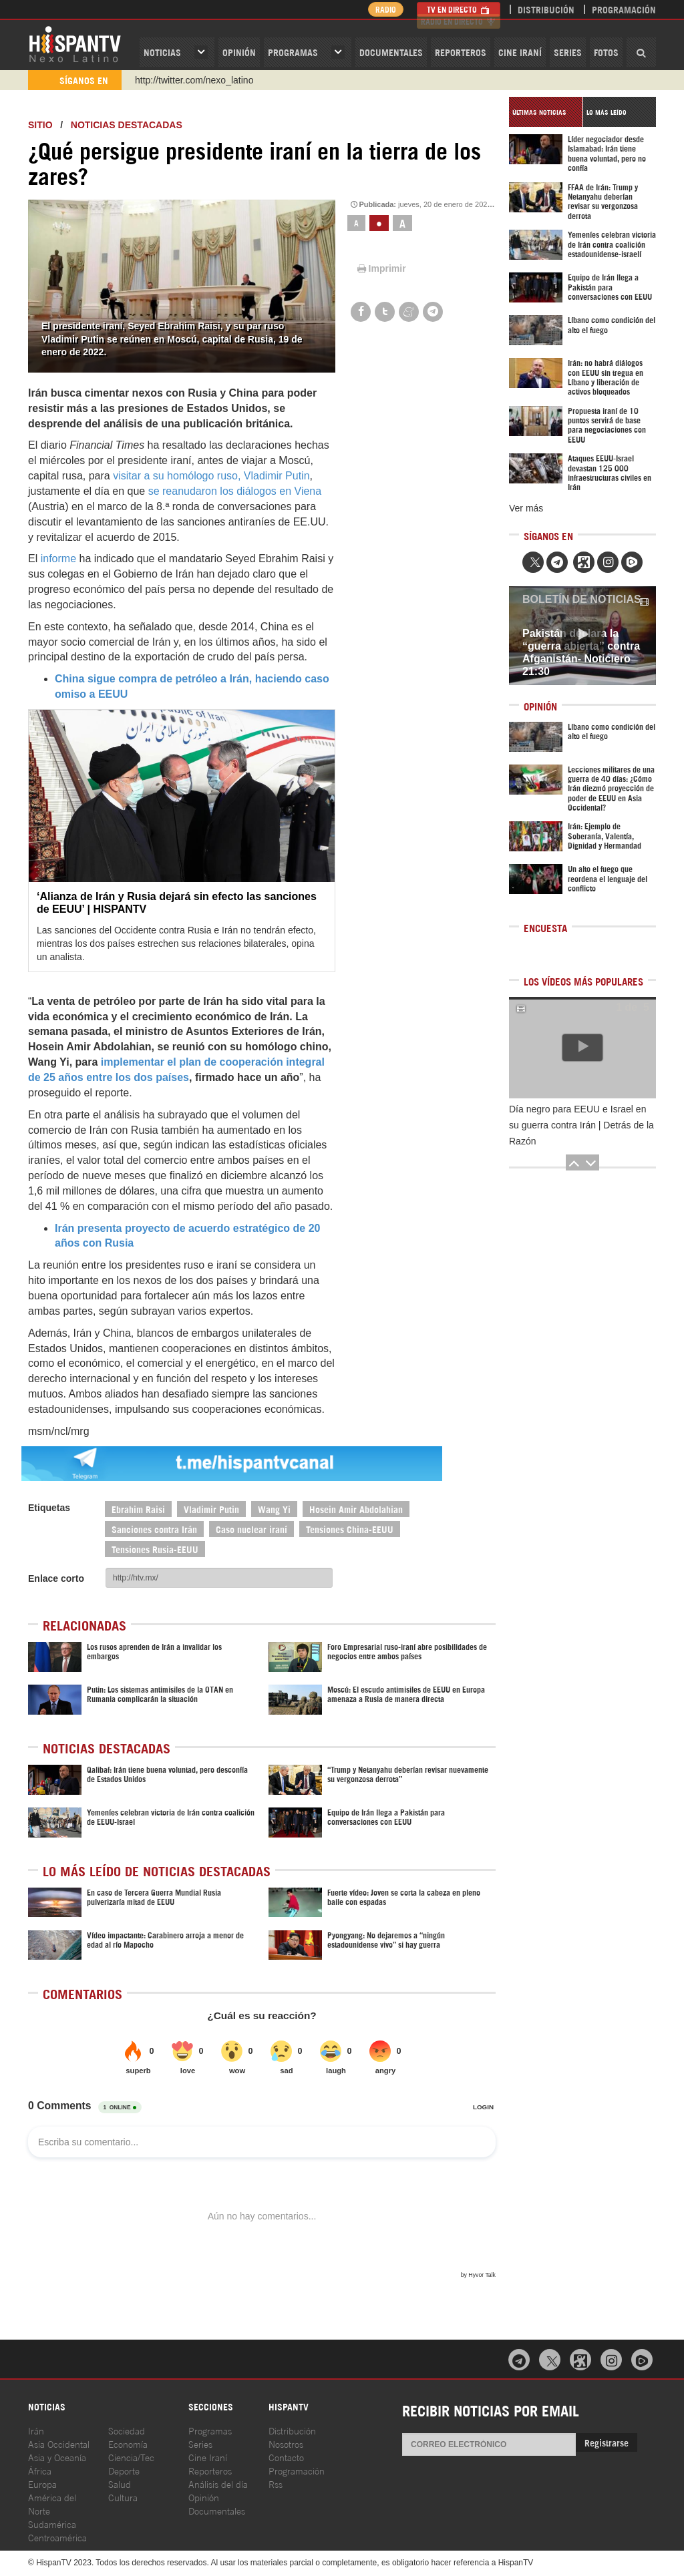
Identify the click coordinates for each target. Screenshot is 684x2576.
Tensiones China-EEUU (349, 1528)
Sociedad (126, 2430)
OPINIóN (239, 51)
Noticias (162, 51)
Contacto (286, 2456)
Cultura (123, 2497)
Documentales (391, 51)
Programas (293, 51)
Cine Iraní (520, 51)
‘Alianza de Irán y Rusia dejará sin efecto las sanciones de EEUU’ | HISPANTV (177, 903)
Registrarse (606, 2442)
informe (58, 558)
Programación (624, 9)
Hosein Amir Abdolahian (356, 1508)
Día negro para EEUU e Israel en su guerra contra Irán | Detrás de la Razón (581, 1125)
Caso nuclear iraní (251, 1528)
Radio (381, 9)
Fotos (606, 51)
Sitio (40, 125)
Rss (276, 2483)
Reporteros (460, 51)
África (39, 2470)
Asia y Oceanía (57, 2456)
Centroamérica (57, 2537)
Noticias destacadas (126, 125)
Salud (119, 2483)
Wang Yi (274, 1508)
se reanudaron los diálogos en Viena (234, 491)
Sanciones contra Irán (154, 1528)
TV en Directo (458, 9)
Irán (36, 2430)
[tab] (545, 112)
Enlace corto (56, 1578)
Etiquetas (49, 1507)
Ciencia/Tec (131, 2456)
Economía (128, 2443)
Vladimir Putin (211, 1508)
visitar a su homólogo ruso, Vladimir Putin (211, 475)
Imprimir (380, 268)
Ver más (526, 508)
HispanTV (75, 43)
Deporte (124, 2470)
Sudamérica (52, 2523)
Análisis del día (218, 2483)
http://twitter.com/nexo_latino (194, 80)
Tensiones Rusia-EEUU (155, 1548)
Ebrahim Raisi (138, 1508)
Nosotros (286, 2443)
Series (568, 51)
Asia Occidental (59, 2443)
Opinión (203, 2497)
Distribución (546, 9)
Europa (42, 2483)
